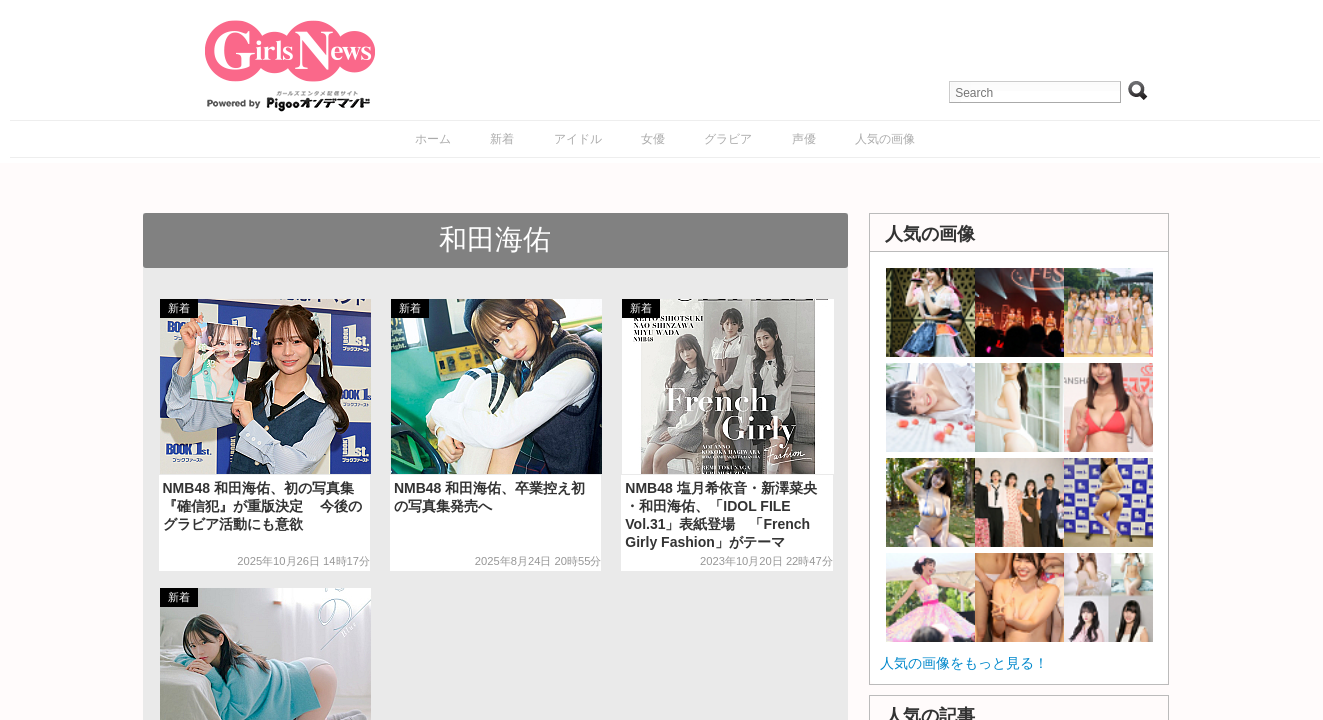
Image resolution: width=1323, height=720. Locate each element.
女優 (653, 139)
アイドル (578, 139)
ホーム (433, 139)
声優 (804, 139)
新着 (502, 139)
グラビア (728, 139)
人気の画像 (885, 139)
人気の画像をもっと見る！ (964, 663)
